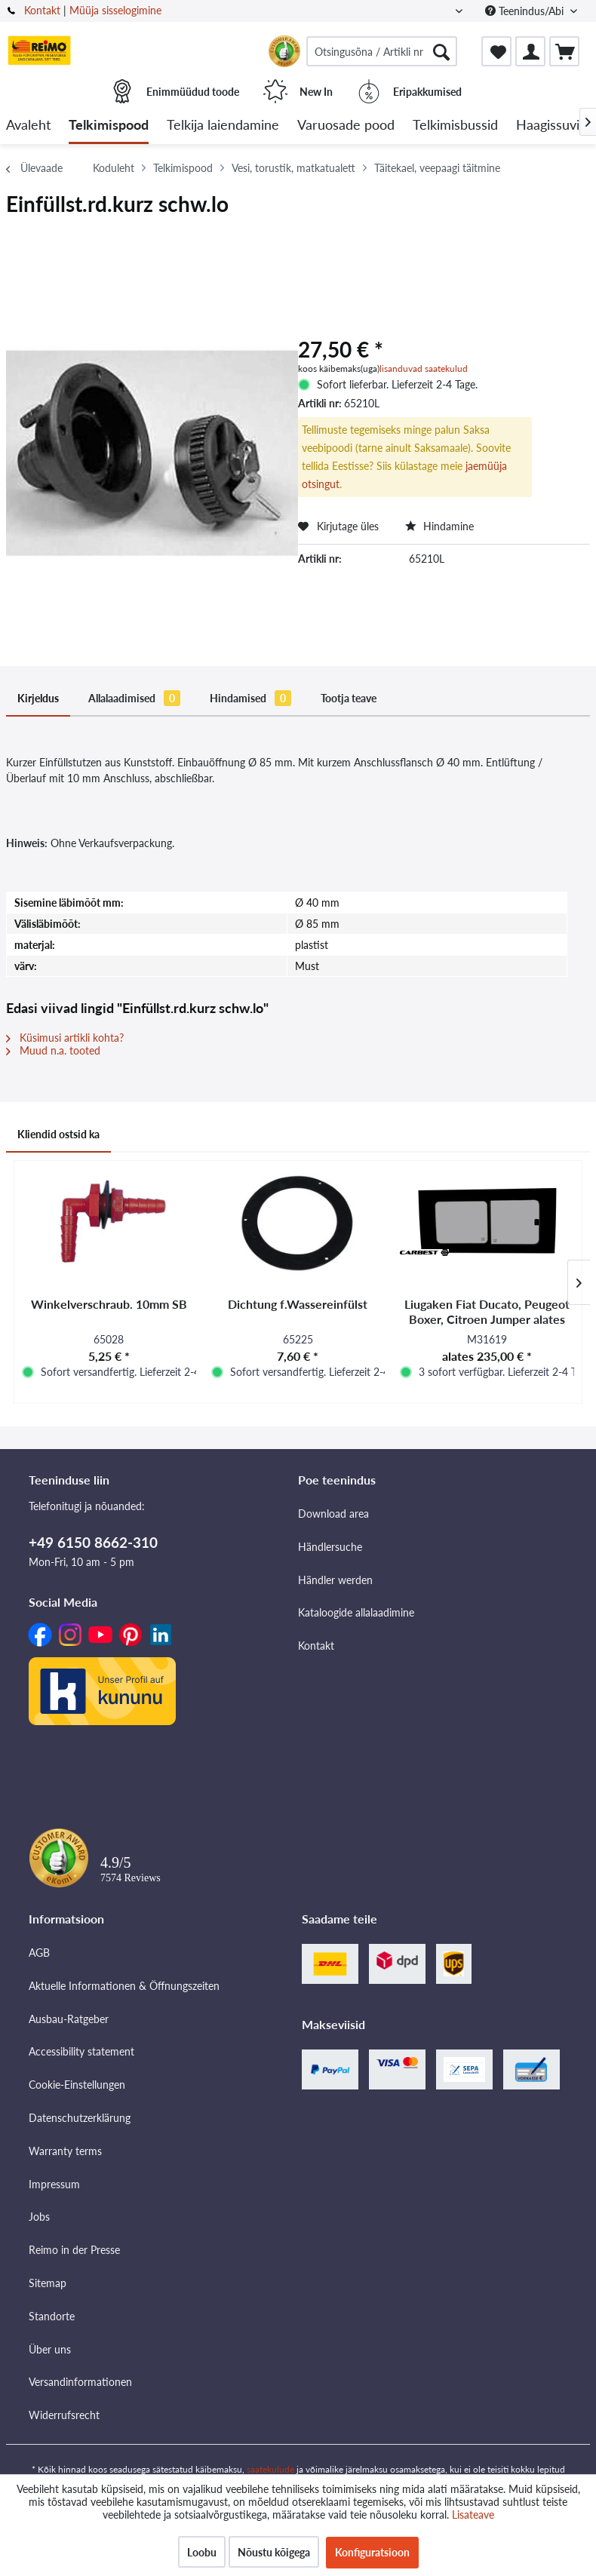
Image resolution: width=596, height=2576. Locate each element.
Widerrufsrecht (64, 2415)
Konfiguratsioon (372, 2552)
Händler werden (335, 1580)
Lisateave (473, 2514)
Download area (333, 1513)
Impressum (54, 2184)
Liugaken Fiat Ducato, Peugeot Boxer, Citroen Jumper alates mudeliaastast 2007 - (487, 1312)
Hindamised (250, 698)
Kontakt (42, 10)
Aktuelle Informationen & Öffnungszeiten (124, 1985)
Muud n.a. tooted (53, 1050)
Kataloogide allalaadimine (356, 1612)
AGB (39, 1952)
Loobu (202, 2552)
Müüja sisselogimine (115, 10)
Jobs (39, 2216)
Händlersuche (330, 1546)
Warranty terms (65, 2151)
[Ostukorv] (564, 51)
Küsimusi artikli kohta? (65, 1037)
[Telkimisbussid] (455, 125)
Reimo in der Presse (74, 2249)
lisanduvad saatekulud (423, 368)
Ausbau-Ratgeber (69, 2019)
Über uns (50, 2349)
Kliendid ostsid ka (58, 1134)
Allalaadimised (134, 698)
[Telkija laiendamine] (223, 125)
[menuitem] (381, 51)
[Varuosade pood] (346, 125)
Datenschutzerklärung (80, 2117)
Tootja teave (348, 698)
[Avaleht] (28, 125)
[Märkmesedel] (496, 51)
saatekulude (270, 2469)
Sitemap (47, 2283)
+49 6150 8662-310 (93, 1542)
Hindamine (439, 526)
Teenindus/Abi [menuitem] (526, 11)
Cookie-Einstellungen (77, 2084)
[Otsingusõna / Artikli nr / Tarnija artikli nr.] (381, 51)
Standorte (52, 2316)
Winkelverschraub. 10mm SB (109, 1304)
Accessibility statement (81, 2051)
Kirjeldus (38, 698)
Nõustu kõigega (274, 2552)
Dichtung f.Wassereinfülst (297, 1304)
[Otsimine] (441, 51)
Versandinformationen (80, 2381)
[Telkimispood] (109, 125)
